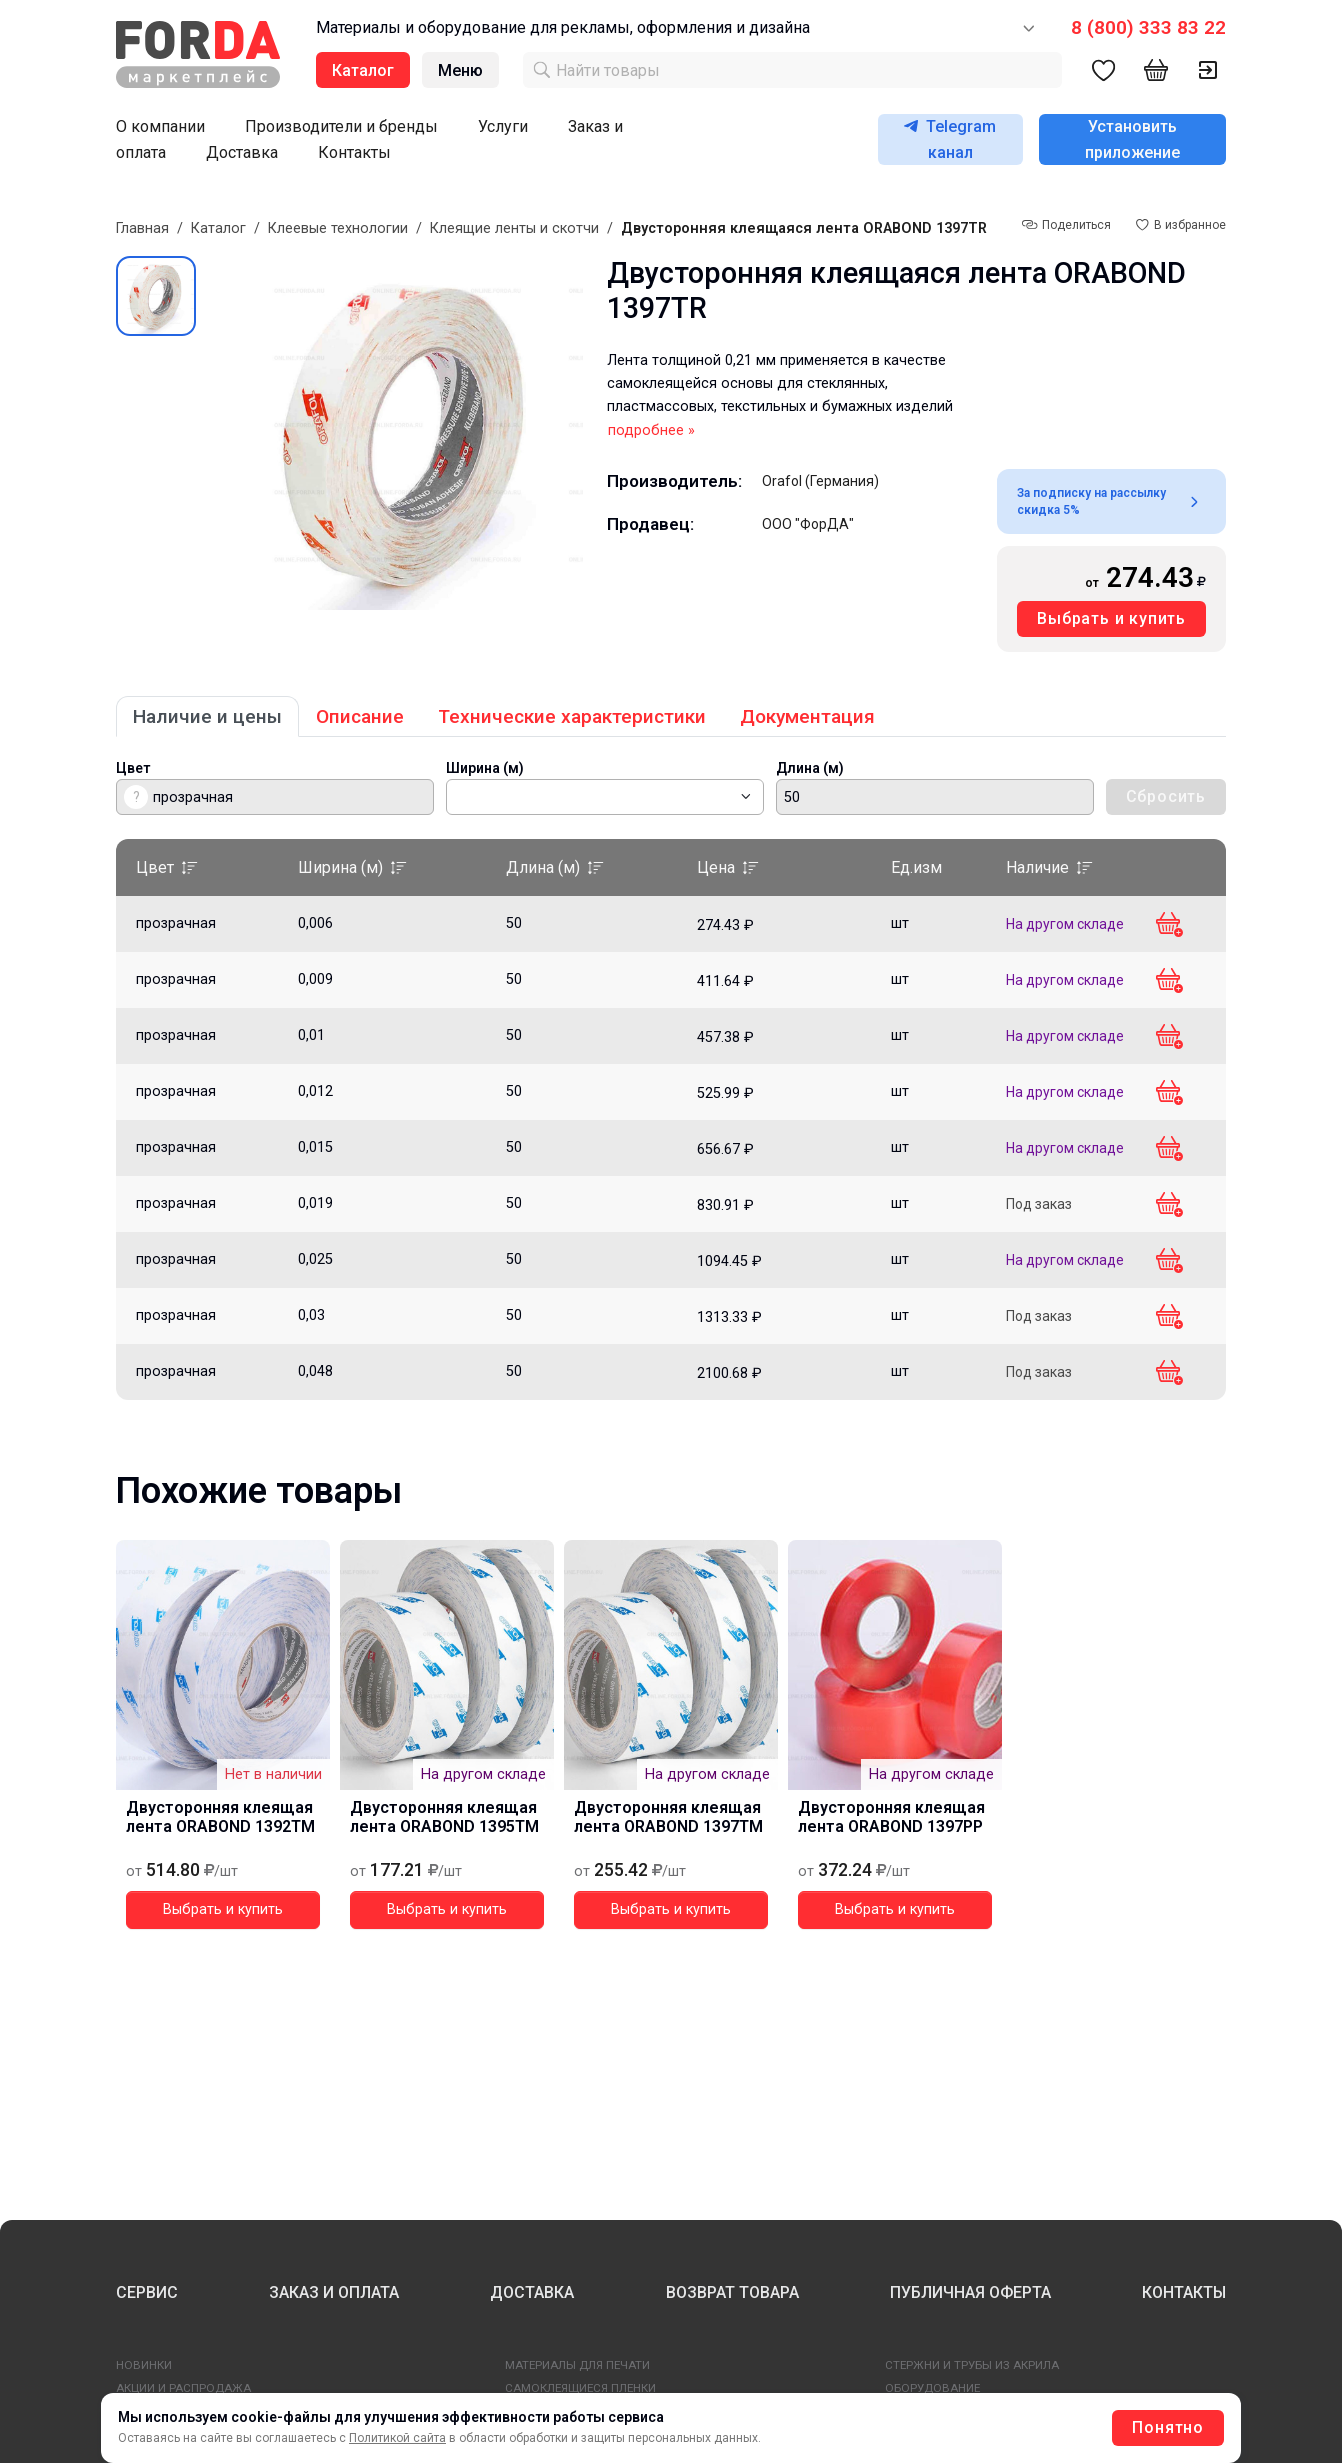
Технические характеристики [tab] (572, 716)
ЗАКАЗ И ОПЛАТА (334, 2292)
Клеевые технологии (338, 228)
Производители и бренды (341, 126)
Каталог (218, 228)
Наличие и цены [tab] (207, 716)
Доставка (242, 152)
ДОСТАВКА (532, 2292)
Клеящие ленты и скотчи (514, 228)
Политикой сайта (397, 2438)
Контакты (354, 152)
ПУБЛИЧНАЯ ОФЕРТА (970, 2292)
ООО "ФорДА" (808, 524)
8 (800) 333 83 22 (1148, 27)
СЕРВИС (147, 2292)
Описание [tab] (360, 716)
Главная (142, 228)
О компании (160, 126)
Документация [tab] (807, 716)
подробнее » (651, 430)
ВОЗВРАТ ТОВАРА (732, 2292)
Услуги (503, 126)
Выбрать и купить (1111, 618)
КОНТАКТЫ (1184, 2292)
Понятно (1168, 2427)
